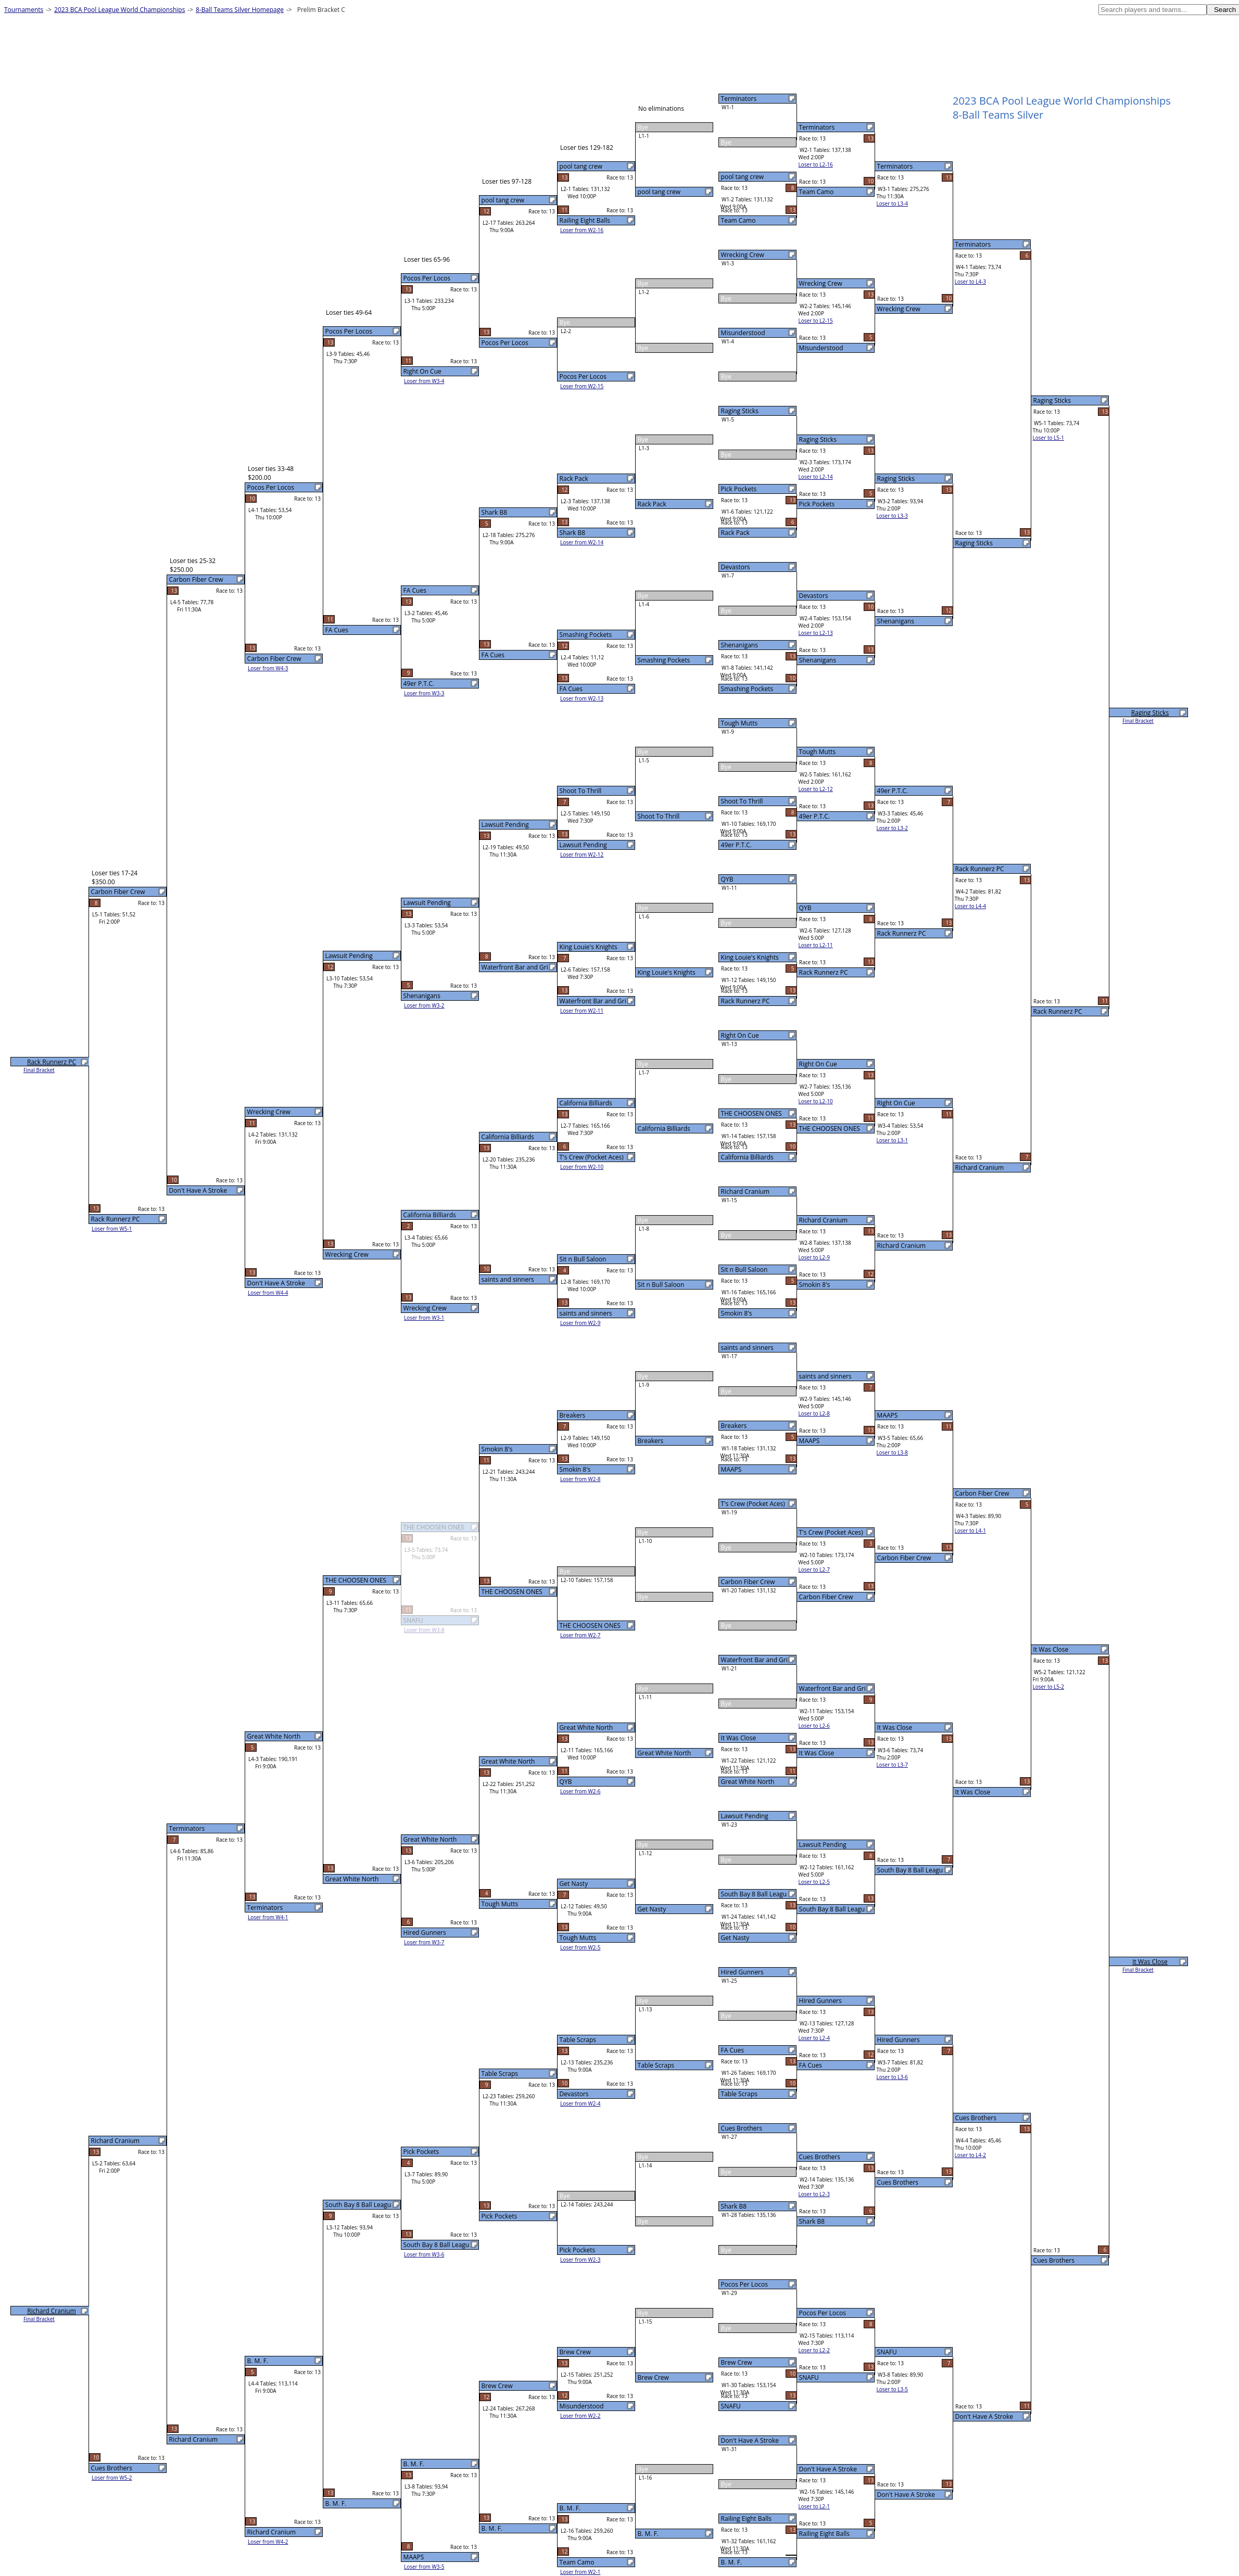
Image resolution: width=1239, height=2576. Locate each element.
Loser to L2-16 (816, 164)
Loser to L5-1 (1048, 437)
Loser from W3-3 (424, 693)
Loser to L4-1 (970, 1530)
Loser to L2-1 (814, 2506)
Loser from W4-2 (268, 2541)
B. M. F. (731, 2562)
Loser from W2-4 (580, 2103)
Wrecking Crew (742, 254)
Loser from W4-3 (268, 668)
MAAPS (731, 1469)
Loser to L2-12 (816, 789)
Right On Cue (740, 1035)
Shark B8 (734, 2206)
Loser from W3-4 (424, 381)
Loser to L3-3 (892, 515)
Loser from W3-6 (424, 2254)
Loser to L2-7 (814, 1569)
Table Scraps (739, 2093)
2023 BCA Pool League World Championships (119, 9)
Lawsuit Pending (744, 1816)
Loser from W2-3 (580, 2259)
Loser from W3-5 (424, 2566)
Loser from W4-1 (268, 1917)
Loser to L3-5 (892, 2389)
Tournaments (23, 9)
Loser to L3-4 (892, 203)
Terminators (739, 98)
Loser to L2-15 (816, 320)
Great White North (748, 1781)
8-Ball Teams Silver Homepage (240, 9)
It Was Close (738, 1737)
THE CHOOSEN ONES (751, 1113)
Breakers (734, 1425)
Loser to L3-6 (892, 2077)
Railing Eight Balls (746, 2518)
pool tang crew (742, 176)
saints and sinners (747, 1347)
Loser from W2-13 (581, 698)
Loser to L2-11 (816, 945)
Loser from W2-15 (581, 386)
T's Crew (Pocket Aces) (753, 1503)
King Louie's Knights (750, 957)
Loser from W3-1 (424, 1317)
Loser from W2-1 (580, 2571)
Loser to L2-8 (814, 1413)
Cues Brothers (741, 2128)
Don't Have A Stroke (750, 2440)
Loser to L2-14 (816, 476)
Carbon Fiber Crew (748, 1581)
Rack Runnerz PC (745, 1001)
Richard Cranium (745, 1191)
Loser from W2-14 (581, 542)
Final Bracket (1138, 720)
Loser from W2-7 (580, 1635)
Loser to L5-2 (1048, 1686)
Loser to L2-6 (814, 1725)
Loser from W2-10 (581, 1166)
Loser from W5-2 (112, 2477)
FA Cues (732, 2050)
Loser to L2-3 (814, 2194)
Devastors (735, 567)
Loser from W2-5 (580, 1947)
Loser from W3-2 (424, 1005)
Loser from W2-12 (581, 854)
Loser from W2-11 (581, 1010)
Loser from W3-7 (424, 1942)
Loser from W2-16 (581, 230)
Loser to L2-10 (816, 1101)
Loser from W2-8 (580, 1479)
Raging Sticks (739, 410)
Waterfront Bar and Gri (754, 1659)
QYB (727, 879)
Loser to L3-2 (892, 828)
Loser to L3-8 (892, 1452)
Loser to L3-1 (892, 1140)
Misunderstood (743, 332)
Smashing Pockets (747, 688)
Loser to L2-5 (814, 1881)
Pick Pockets (739, 488)
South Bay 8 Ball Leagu (754, 1894)
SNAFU (731, 2406)
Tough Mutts (739, 723)
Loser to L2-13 (816, 632)
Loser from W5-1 (112, 1228)
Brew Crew (736, 2362)
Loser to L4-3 (970, 281)
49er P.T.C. (736, 844)
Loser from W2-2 (580, 2415)
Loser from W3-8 (424, 1630)
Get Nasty (735, 1937)
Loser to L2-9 (814, 1257)
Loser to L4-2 (970, 2155)
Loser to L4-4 (970, 906)
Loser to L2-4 (814, 2038)
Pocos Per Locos (744, 2284)
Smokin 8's (736, 1313)
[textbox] (1152, 9)
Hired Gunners (742, 1972)
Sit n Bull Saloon (744, 1269)
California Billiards (747, 1157)
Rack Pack (735, 532)
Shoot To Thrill (742, 801)
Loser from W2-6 (580, 1791)
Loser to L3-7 (892, 1764)
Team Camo (738, 220)
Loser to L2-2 (814, 2350)
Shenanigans (739, 645)
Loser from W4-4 (268, 1292)
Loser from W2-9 (580, 1323)
